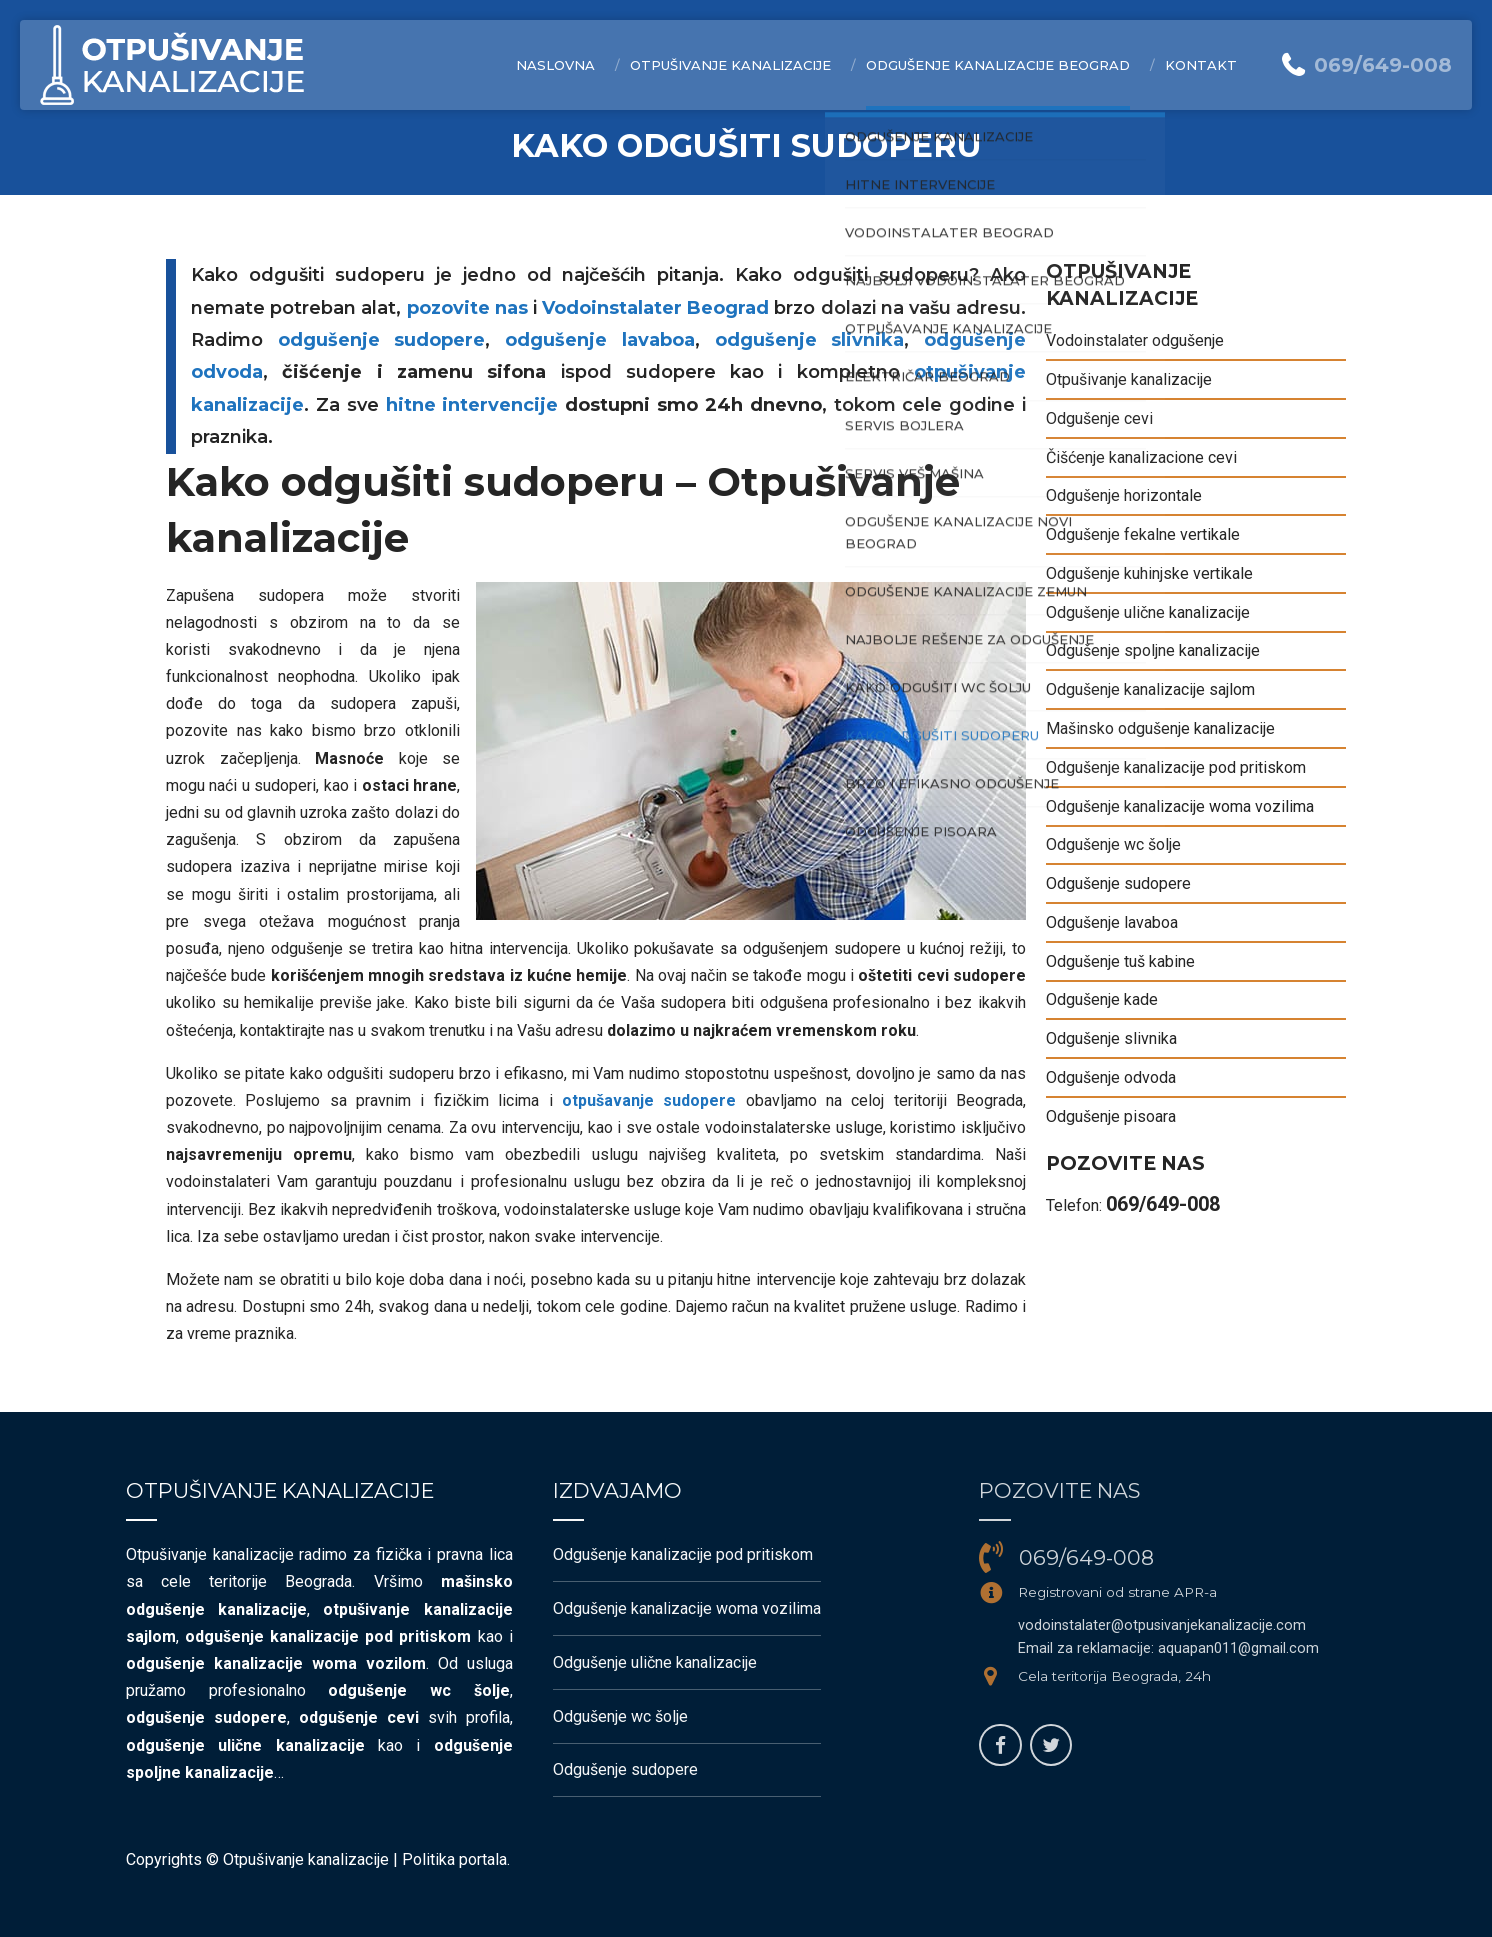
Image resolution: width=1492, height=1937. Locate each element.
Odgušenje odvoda (1111, 1077)
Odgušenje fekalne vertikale (1143, 534)
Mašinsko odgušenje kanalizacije (1160, 728)
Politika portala (454, 1859)
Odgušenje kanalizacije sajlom (1150, 689)
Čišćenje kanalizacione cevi (1141, 457)
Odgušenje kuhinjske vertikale (1149, 573)
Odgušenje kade (1102, 999)
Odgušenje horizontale (1124, 495)
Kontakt (1201, 65)
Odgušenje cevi (1099, 418)
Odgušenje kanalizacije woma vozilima (1180, 806)
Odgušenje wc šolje (1113, 844)
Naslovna (555, 65)
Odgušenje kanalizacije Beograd (998, 65)
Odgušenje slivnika (1111, 1038)
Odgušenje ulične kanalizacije (1148, 612)
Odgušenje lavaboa (1112, 922)
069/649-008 (1163, 1204)
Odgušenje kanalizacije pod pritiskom (1176, 767)
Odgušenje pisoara (1111, 1116)
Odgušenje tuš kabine (1120, 961)
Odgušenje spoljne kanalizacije (1153, 650)
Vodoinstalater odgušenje (1135, 340)
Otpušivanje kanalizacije (730, 65)
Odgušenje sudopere (1118, 883)
